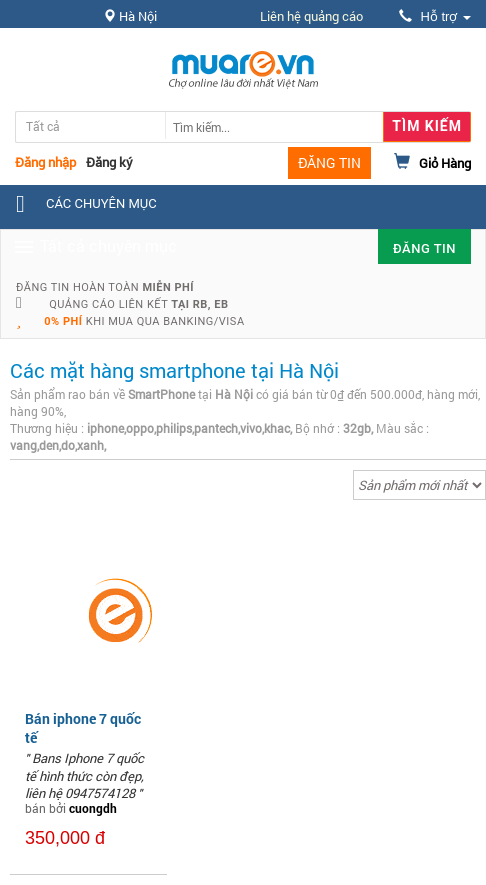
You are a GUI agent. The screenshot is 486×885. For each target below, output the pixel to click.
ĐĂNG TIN (329, 162)
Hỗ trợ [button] (435, 16)
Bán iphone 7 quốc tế (83, 727)
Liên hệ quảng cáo (311, 16)
